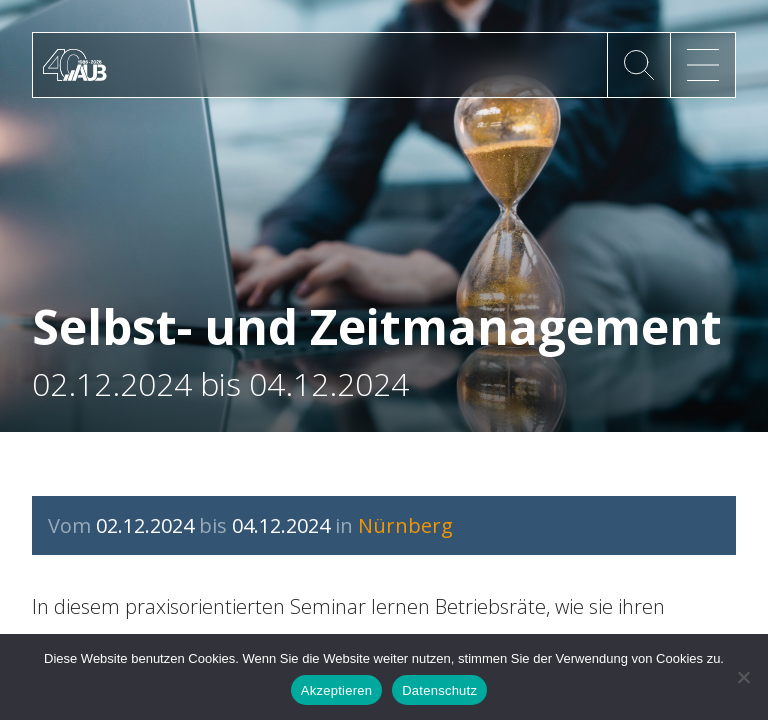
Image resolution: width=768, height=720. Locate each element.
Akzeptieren (336, 690)
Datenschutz (439, 690)
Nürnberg (405, 525)
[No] (743, 677)
